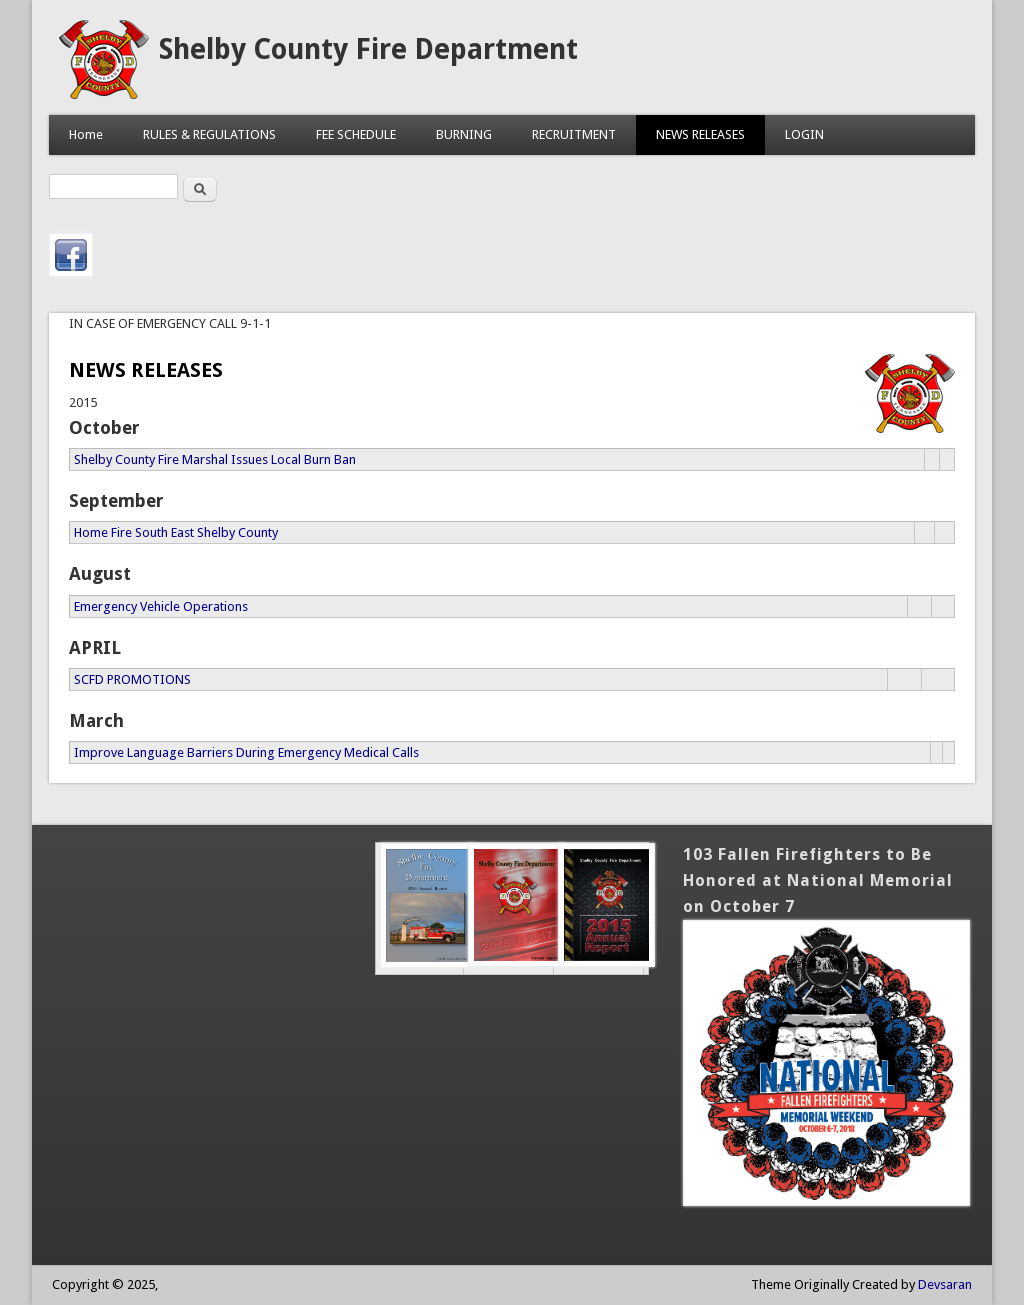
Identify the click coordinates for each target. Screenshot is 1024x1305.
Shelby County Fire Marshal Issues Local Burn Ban (215, 459)
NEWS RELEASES (700, 134)
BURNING (464, 134)
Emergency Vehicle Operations (161, 606)
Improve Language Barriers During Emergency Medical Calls (246, 752)
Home (86, 134)
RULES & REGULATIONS (209, 134)
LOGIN (804, 134)
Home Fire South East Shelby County (176, 532)
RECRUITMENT (574, 134)
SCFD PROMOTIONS (132, 679)
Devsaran (945, 1284)
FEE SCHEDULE (356, 134)
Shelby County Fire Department (368, 49)
